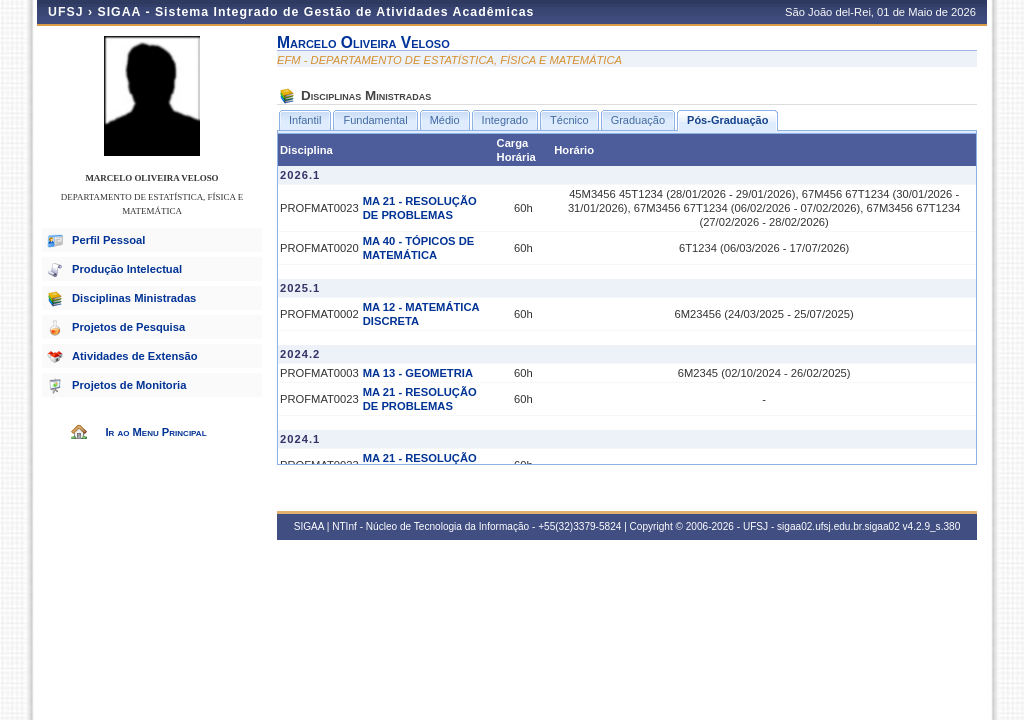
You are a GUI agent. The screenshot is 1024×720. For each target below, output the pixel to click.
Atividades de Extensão (135, 356)
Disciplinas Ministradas (134, 298)
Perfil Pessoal (108, 240)
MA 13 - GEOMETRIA (418, 373)
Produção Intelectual (127, 269)
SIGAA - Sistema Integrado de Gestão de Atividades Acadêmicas (315, 12)
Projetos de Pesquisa (128, 327)
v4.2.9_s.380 (932, 526)
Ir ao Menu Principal (155, 432)
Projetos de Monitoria (129, 385)
